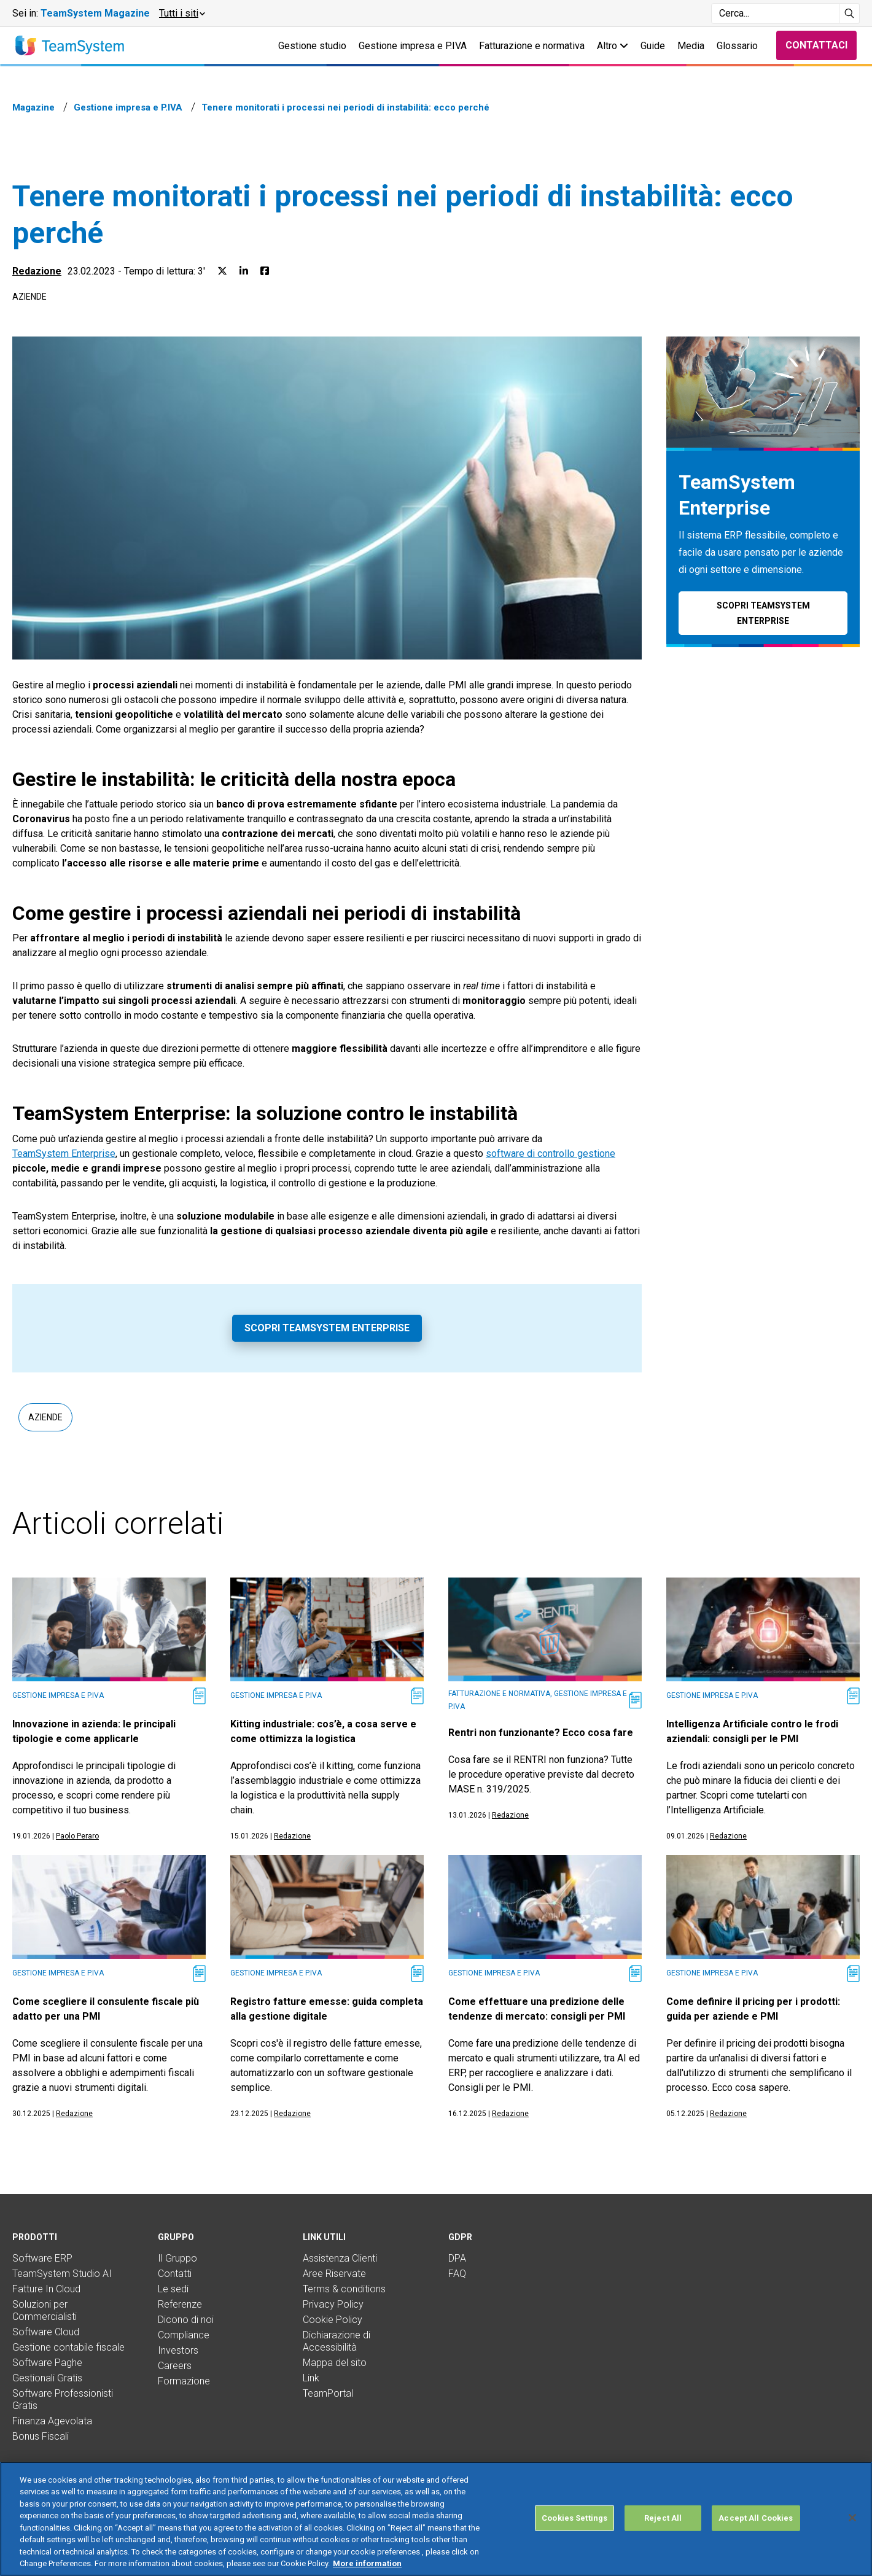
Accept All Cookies (755, 2518)
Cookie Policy (332, 2319)
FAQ (457, 2273)
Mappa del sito (335, 2362)
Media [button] (690, 46)
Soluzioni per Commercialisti (44, 2310)
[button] (181, 13)
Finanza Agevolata (52, 2421)
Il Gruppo (177, 2258)
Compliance (183, 2335)
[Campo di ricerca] (775, 13)
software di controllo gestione (550, 1153)
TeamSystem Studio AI (62, 2273)
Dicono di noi (186, 2319)
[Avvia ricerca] (849, 13)
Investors (178, 2350)
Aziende (29, 297)
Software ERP (42, 2258)
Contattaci (816, 45)
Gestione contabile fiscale (68, 2347)
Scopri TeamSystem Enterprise (327, 1328)
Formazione (184, 2381)
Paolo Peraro (77, 1836)
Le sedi (173, 2289)
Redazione (36, 271)
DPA (457, 2258)
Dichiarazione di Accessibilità (336, 2341)
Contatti (175, 2273)
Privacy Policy (333, 2304)
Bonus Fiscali (40, 2436)
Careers (175, 2366)
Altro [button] (612, 46)
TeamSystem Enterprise (63, 1153)
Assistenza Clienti (340, 2258)
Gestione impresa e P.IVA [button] (413, 46)
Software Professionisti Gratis (62, 2399)
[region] (436, 2519)
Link (311, 2378)
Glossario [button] (737, 46)
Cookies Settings (574, 2518)
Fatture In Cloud (46, 2289)
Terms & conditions (344, 2289)
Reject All (663, 2518)
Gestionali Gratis (47, 2378)
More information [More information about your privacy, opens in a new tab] (367, 2563)
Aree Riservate (334, 2273)
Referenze (180, 2304)
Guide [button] (652, 46)
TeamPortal (328, 2393)
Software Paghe (47, 2362)
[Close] (852, 2517)
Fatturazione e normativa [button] (532, 46)
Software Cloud (45, 2332)
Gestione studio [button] (312, 46)
